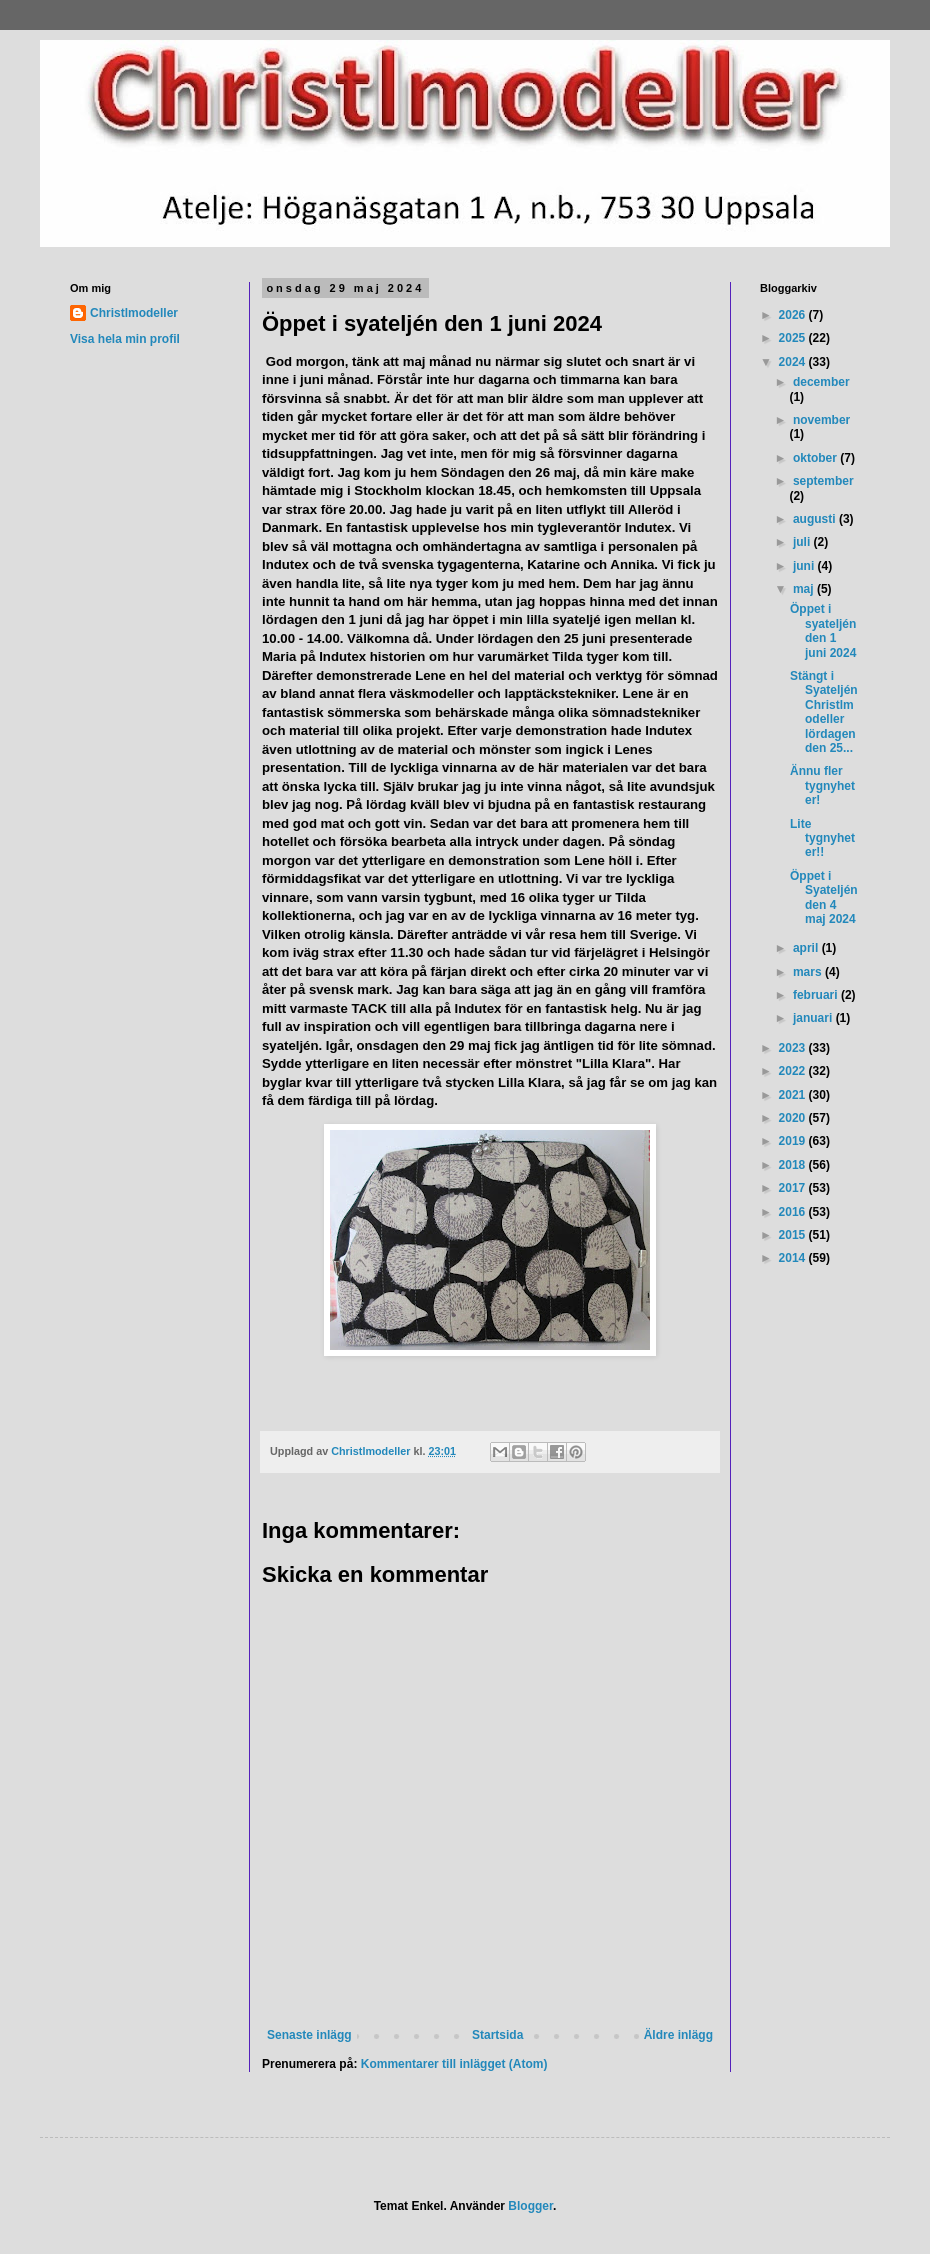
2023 (794, 1048)
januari (814, 1018)
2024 (794, 362)
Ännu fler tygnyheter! (822, 785)
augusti (816, 519)
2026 (794, 315)
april (807, 948)
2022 (794, 1071)
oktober (816, 458)
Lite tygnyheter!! (822, 838)
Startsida (497, 2035)
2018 (794, 1165)
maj (805, 589)
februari (817, 995)
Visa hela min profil (125, 339)
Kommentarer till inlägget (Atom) (454, 2064)
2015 (794, 1235)
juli (803, 542)
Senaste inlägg (309, 2035)
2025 (794, 338)
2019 (794, 1141)
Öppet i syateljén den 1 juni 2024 (823, 630)
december (821, 382)
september (823, 481)
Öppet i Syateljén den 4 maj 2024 (824, 897)
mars (809, 972)
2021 (794, 1095)
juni (805, 566)
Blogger (530, 2206)
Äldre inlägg (678, 2035)
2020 (794, 1118)
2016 (794, 1212)
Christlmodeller (134, 313)
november (821, 420)
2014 (794, 1258)
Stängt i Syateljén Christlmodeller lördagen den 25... (824, 712)
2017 (794, 1188)
